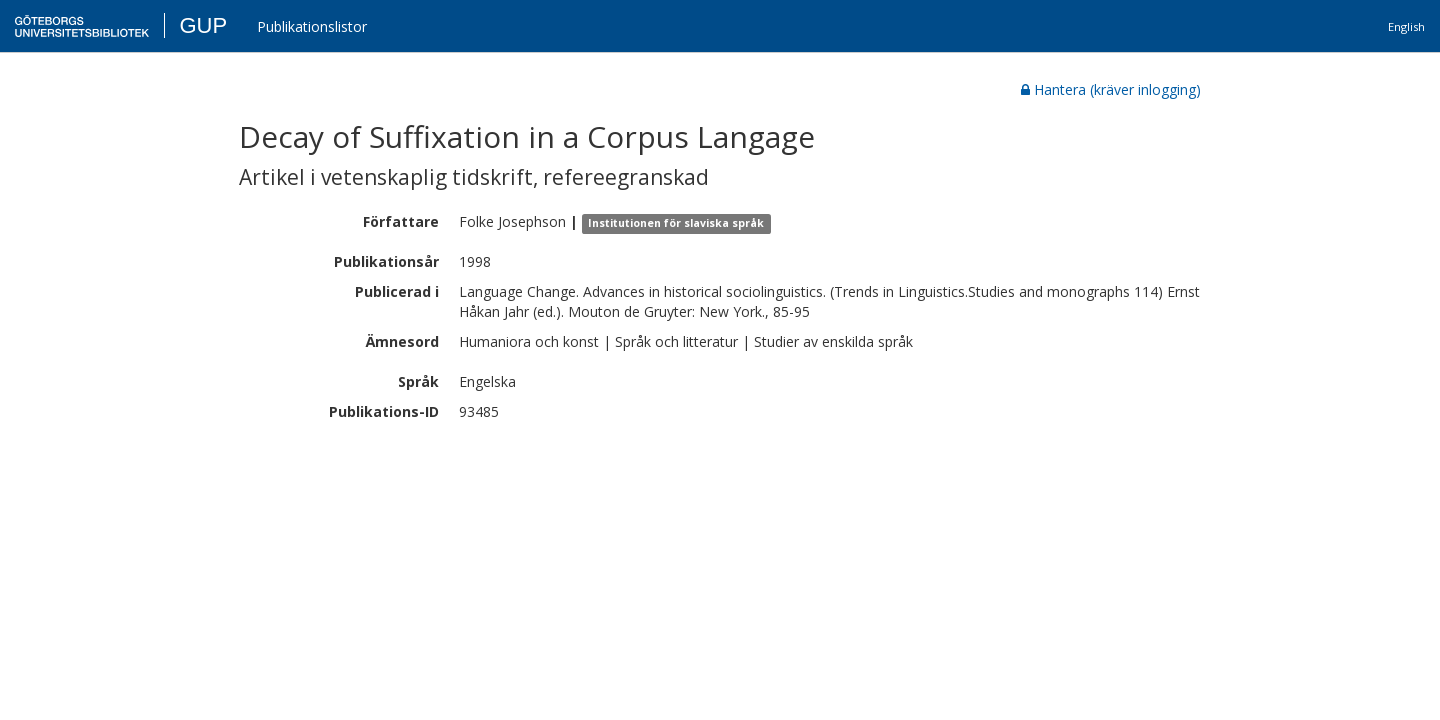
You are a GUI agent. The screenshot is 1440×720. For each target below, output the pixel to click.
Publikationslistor (312, 26)
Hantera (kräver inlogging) (1111, 89)
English (1406, 26)
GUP (203, 25)
